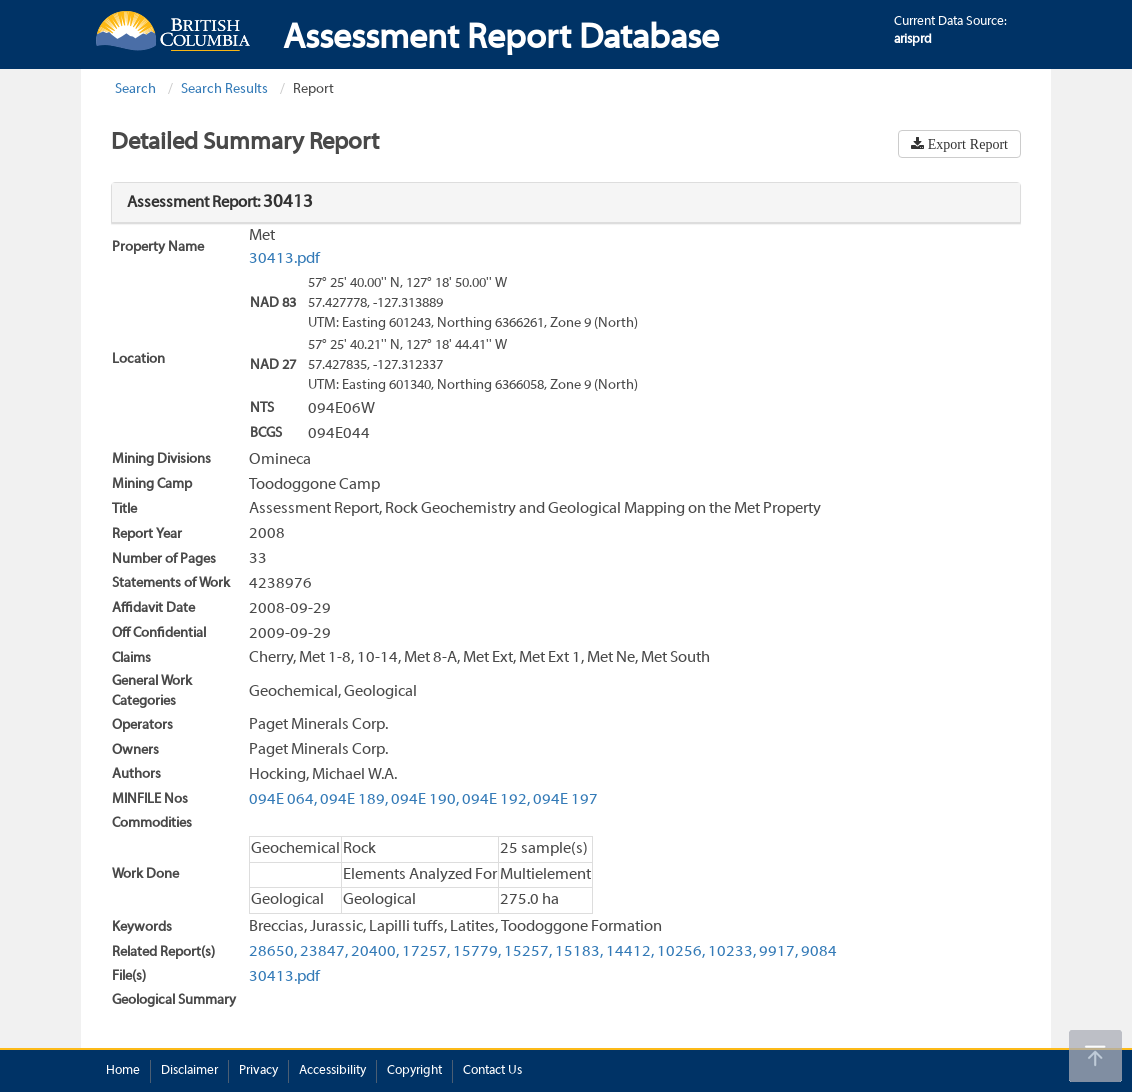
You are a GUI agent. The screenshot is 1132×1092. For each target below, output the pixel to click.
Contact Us (492, 1071)
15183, (579, 952)
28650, (273, 952)
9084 (819, 952)
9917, (778, 952)
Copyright (414, 1071)
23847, (324, 952)
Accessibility (332, 1071)
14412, (630, 952)
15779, (477, 952)
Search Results (224, 89)
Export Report (966, 144)
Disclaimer (189, 1071)
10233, (732, 952)
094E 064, (283, 800)
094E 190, (425, 800)
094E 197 (565, 800)
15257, (528, 952)
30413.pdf (284, 259)
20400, (375, 952)
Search (135, 89)
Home (123, 1071)
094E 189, (354, 800)
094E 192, (496, 800)
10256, (681, 952)
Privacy (258, 1071)
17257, (426, 952)
